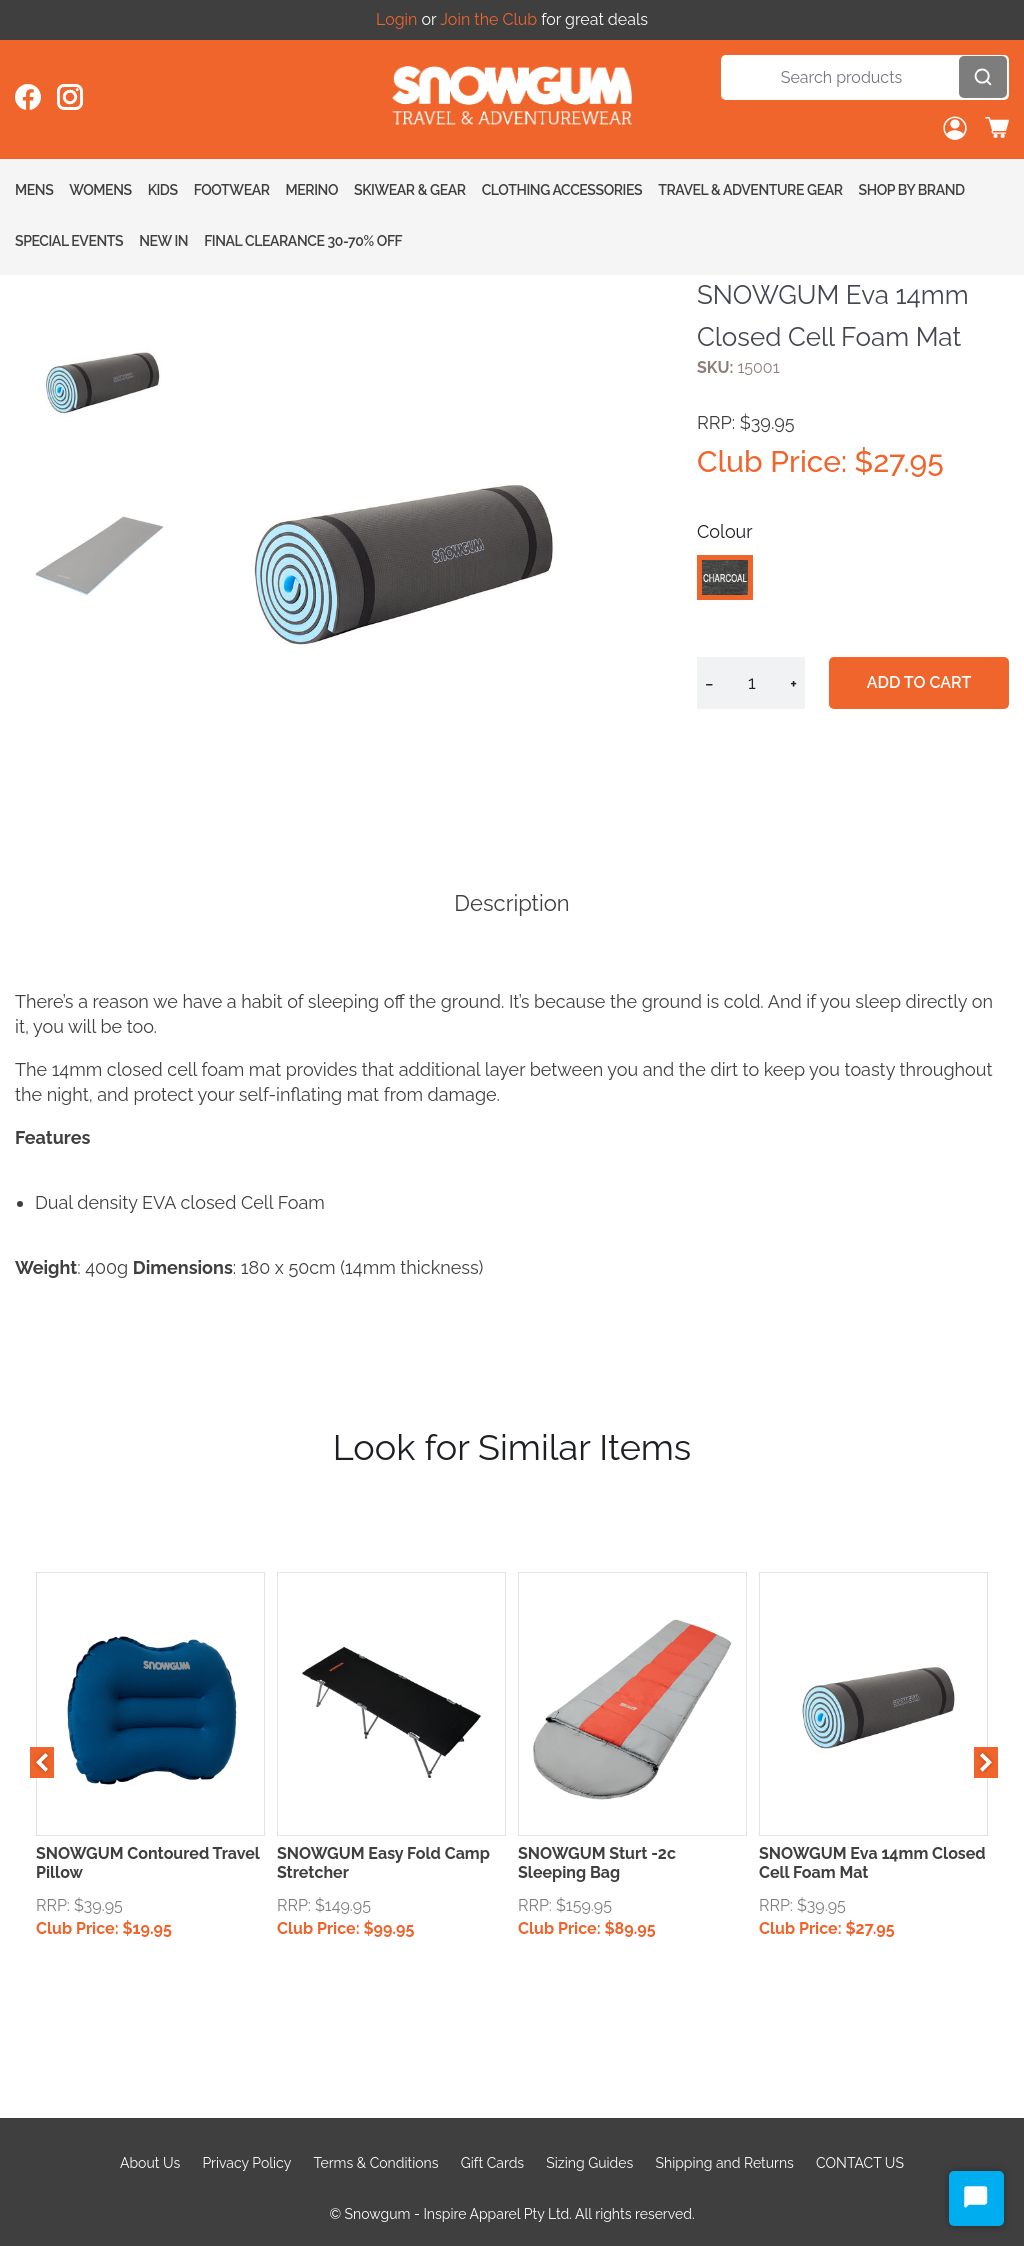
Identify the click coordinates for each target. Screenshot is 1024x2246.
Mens (34, 190)
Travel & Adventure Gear (750, 190)
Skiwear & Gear (410, 190)
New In (163, 241)
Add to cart (919, 682)
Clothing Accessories (562, 190)
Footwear (232, 190)
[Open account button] (955, 130)
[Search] (865, 77)
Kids (163, 190)
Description (511, 903)
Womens (100, 190)
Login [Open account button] (396, 19)
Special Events (69, 241)
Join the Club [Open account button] (488, 19)
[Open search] (983, 77)
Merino (312, 190)
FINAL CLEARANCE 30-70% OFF (303, 241)
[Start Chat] (976, 2198)
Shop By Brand (912, 190)
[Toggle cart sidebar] (997, 130)
